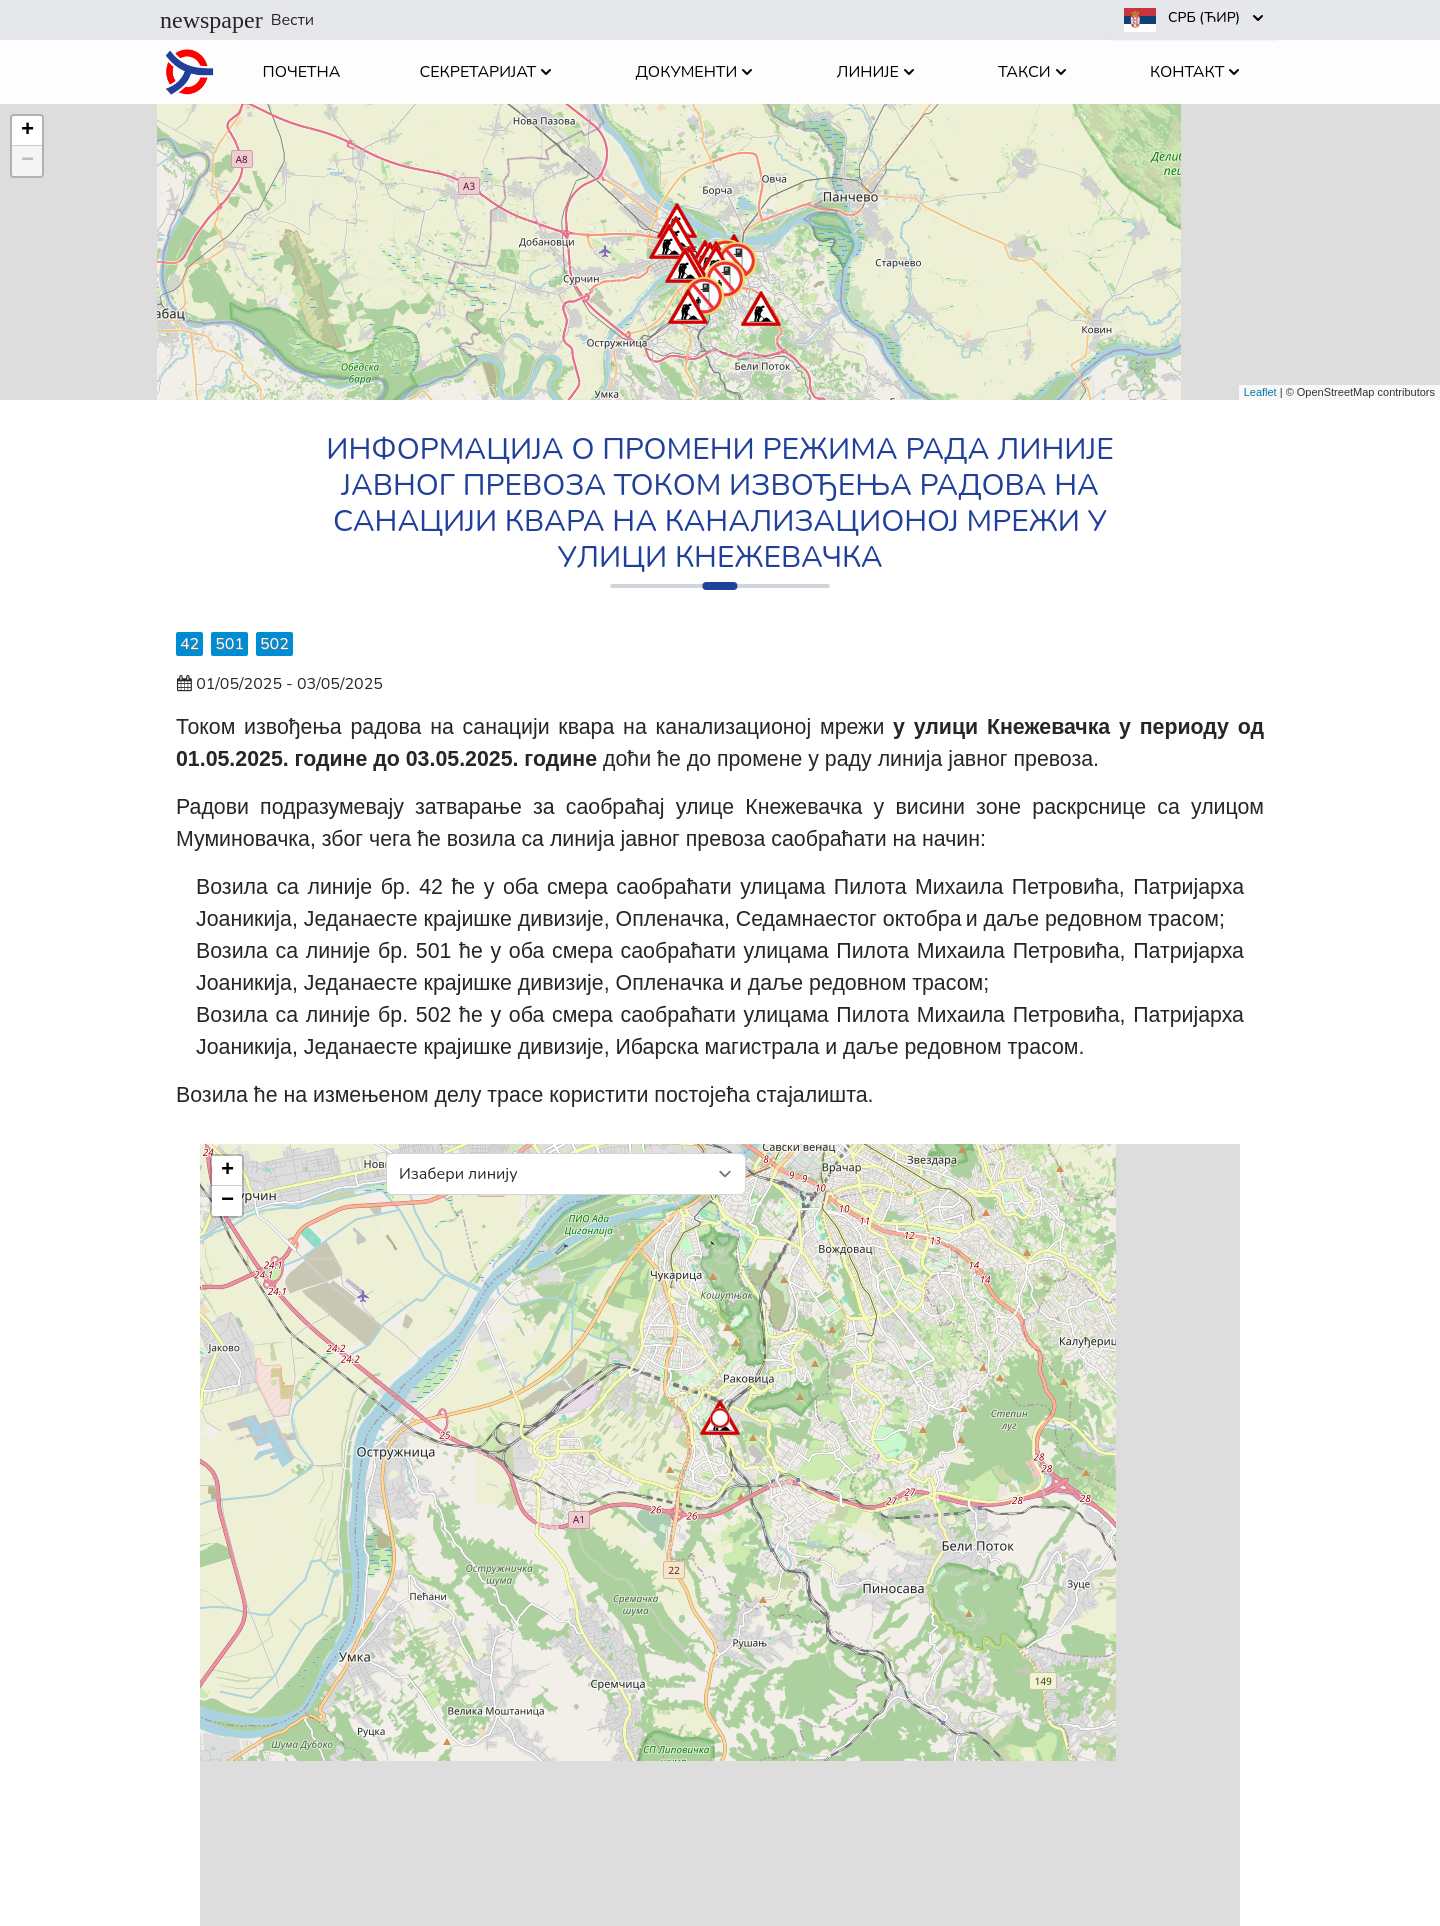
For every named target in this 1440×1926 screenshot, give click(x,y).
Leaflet (1260, 392)
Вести (237, 20)
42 (189, 644)
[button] (685, 265)
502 (274, 644)
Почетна (302, 72)
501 (229, 644)
